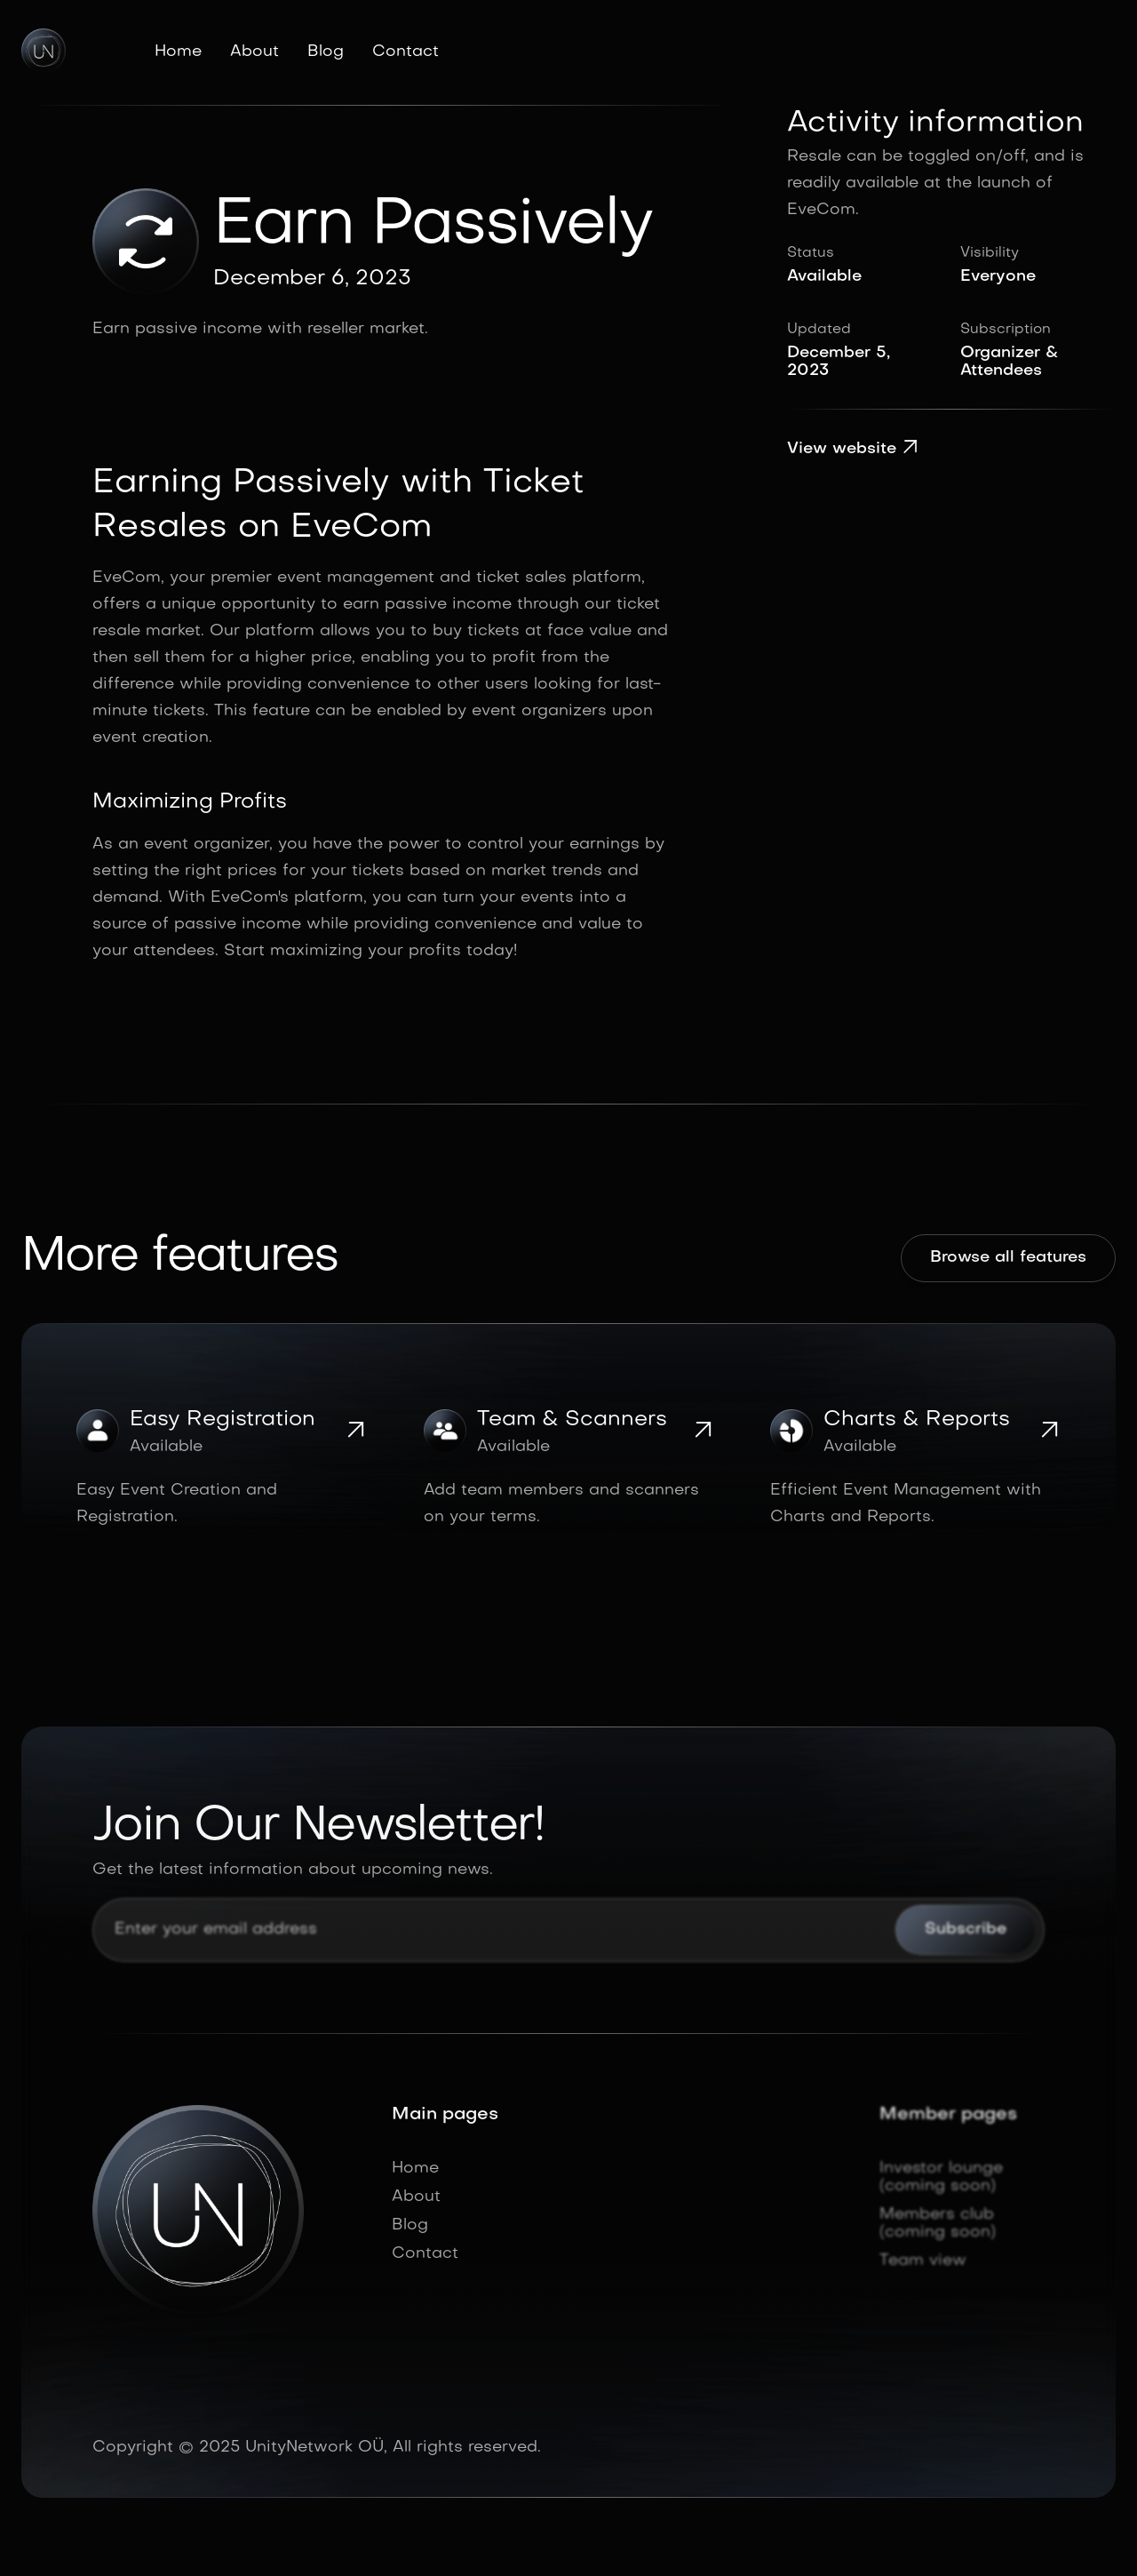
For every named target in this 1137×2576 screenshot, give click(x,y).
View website (852, 449)
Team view (922, 2261)
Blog (325, 52)
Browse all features (1008, 1257)
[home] (43, 50)
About (254, 52)
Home (178, 52)
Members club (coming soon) (937, 2223)
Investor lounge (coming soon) (941, 2177)
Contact (405, 52)
